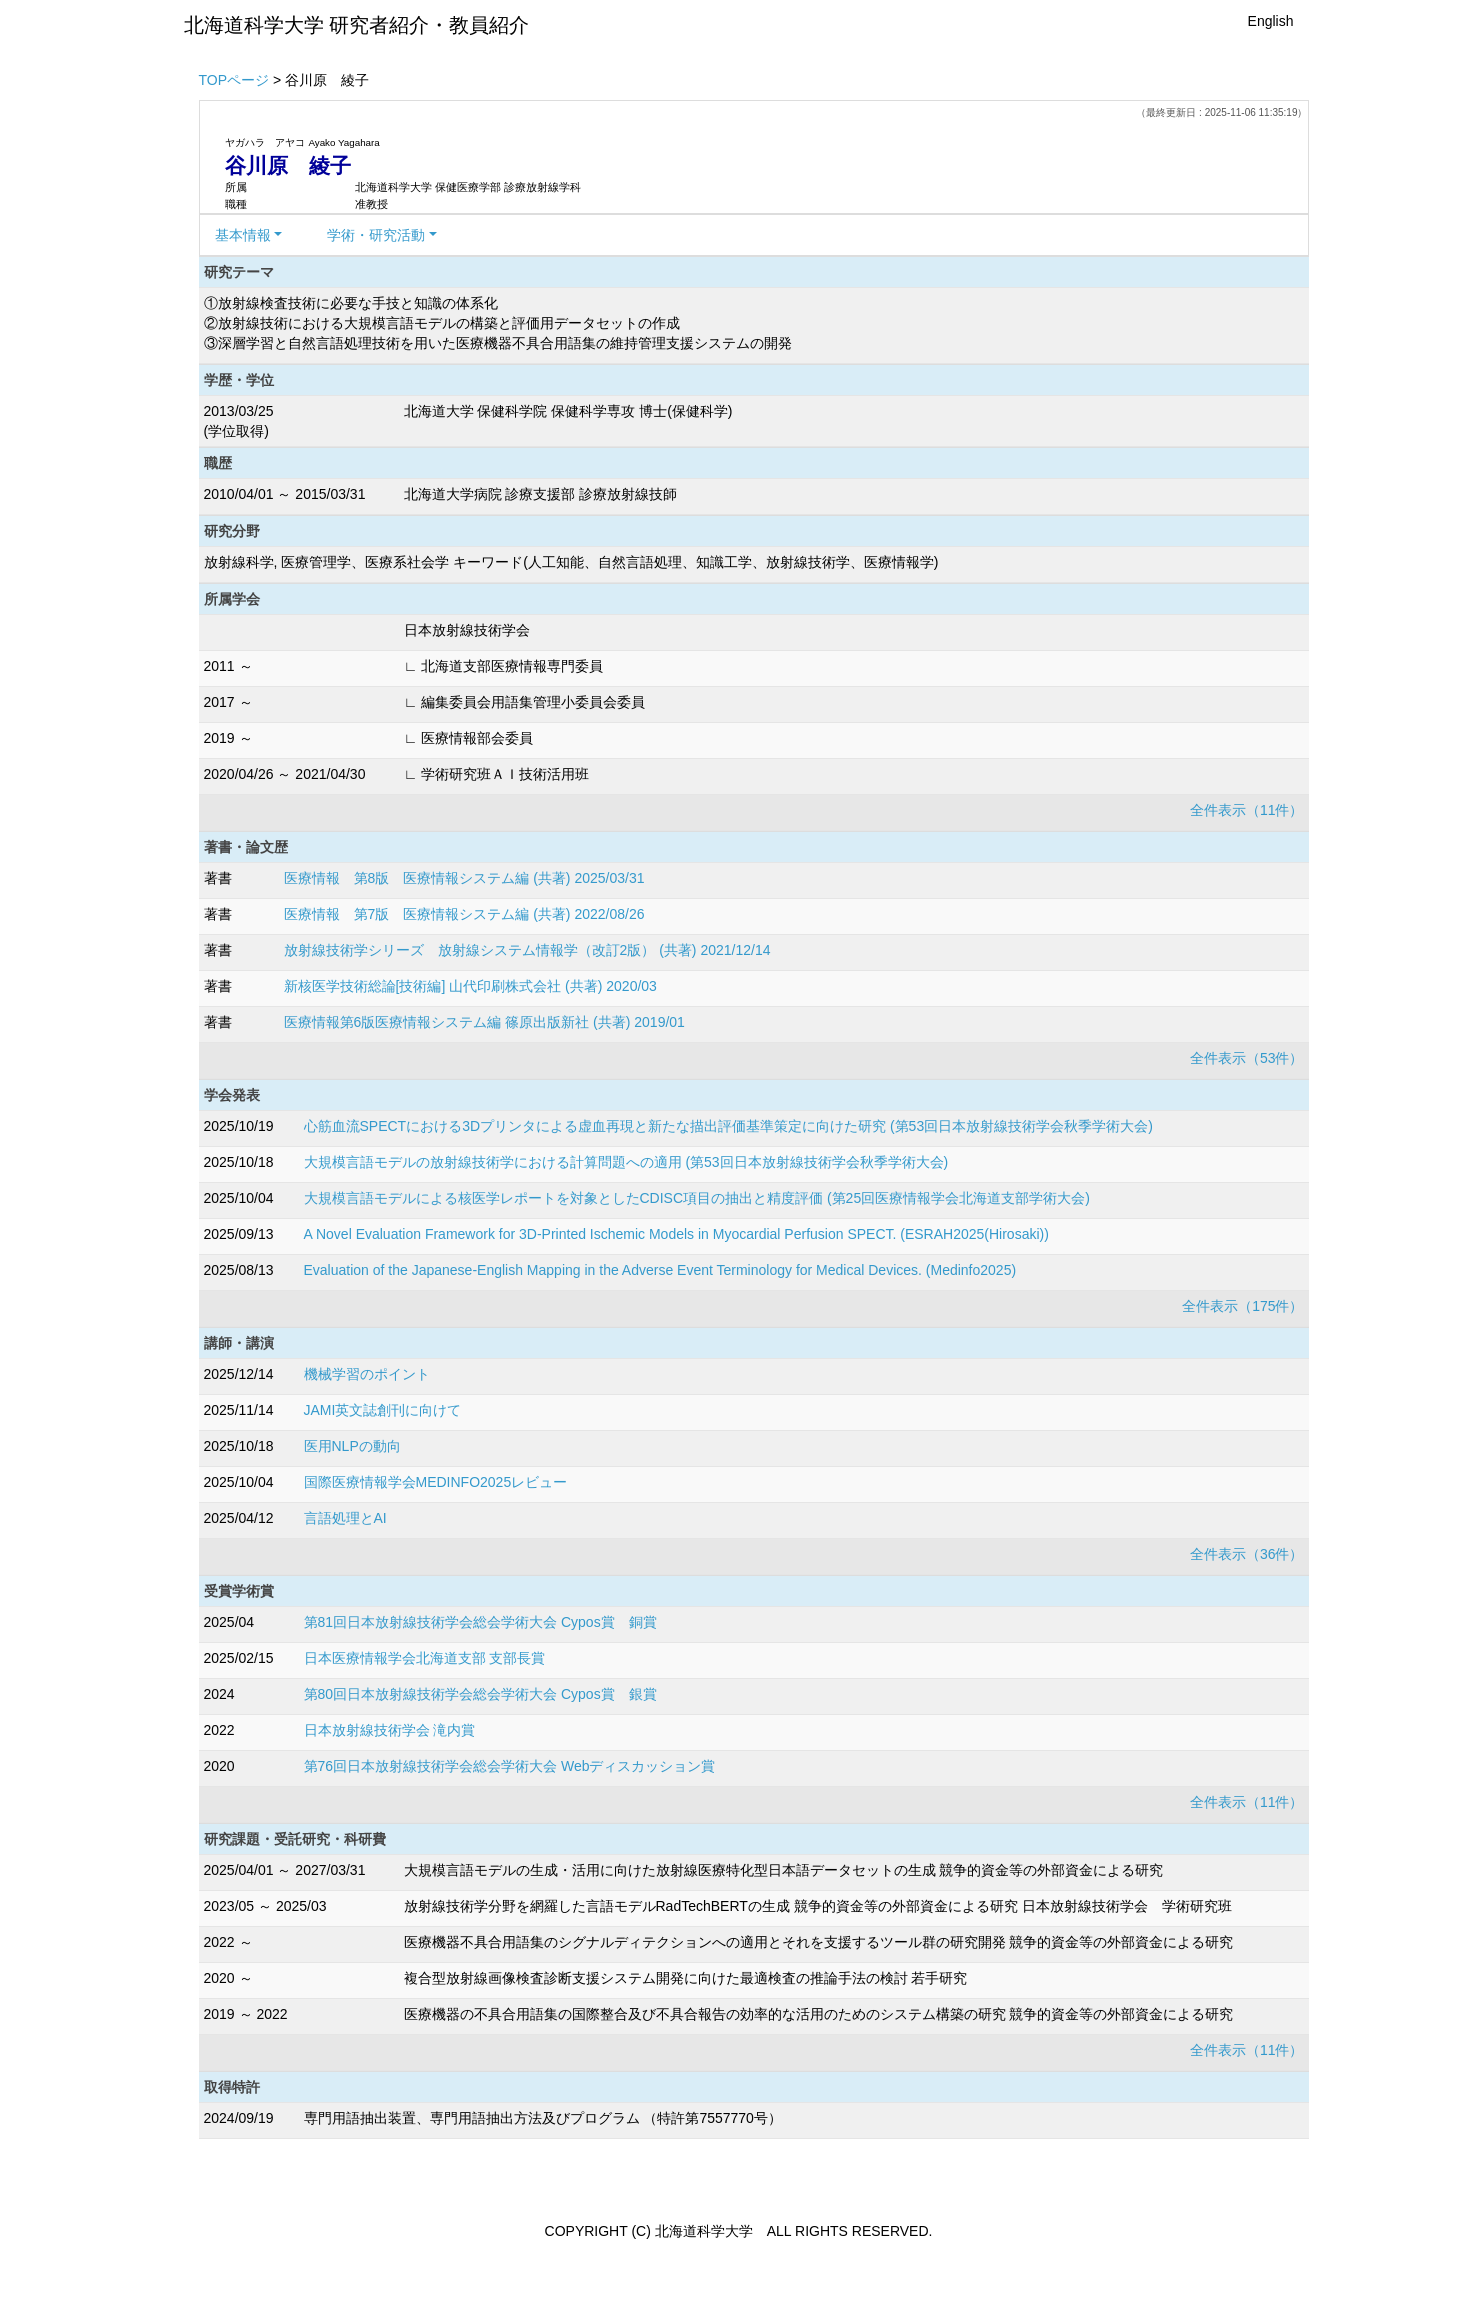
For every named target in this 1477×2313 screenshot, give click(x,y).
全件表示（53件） (1247, 1058)
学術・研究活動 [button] (376, 235)
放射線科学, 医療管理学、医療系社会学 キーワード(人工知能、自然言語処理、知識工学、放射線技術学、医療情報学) (571, 562)
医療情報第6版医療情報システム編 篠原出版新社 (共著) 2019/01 (484, 1022)
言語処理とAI (345, 1518)
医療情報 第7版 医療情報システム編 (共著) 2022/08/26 (464, 914)
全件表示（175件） (1242, 1306)
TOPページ (234, 80)
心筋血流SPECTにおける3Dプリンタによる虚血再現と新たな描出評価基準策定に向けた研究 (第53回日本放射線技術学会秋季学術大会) (728, 1126)
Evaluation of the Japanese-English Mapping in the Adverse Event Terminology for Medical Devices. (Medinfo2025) (660, 1270)
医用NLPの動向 (352, 1446)
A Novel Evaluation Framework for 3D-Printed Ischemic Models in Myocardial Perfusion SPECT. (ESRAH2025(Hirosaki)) (676, 1234)
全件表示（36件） (1247, 1554)
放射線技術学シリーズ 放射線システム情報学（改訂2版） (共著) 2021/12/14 (527, 950)
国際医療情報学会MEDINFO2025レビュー (436, 1482)
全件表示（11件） (1247, 810)
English (1271, 21)
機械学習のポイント (367, 1374)
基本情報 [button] (243, 235)
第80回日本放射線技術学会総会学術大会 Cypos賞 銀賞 (480, 1694)
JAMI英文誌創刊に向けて (383, 1410)
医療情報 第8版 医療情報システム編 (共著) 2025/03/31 (464, 878)
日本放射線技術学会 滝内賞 (390, 1730)
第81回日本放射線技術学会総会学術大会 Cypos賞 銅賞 (480, 1622)
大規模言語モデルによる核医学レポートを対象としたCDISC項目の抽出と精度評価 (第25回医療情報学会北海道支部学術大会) (697, 1198)
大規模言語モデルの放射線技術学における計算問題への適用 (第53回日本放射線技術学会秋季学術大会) (626, 1162)
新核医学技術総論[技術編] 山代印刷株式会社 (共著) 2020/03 (470, 986)
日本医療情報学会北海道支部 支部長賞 (425, 1658)
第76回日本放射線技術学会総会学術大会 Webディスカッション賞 (510, 1766)
